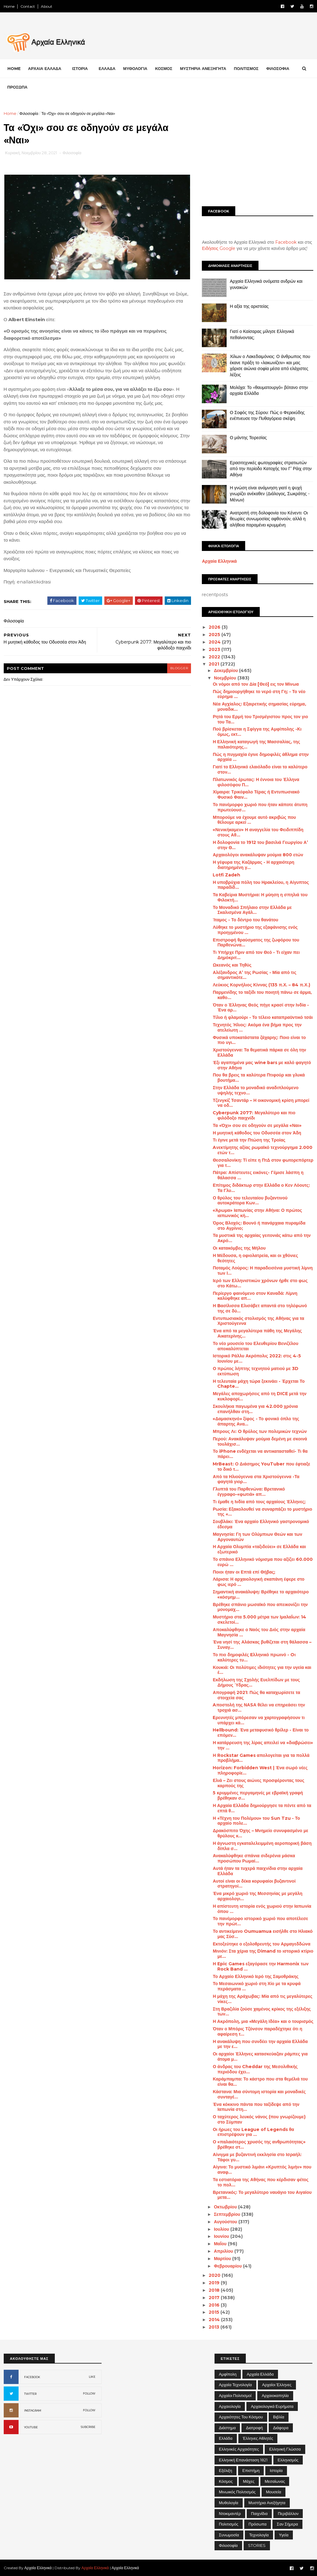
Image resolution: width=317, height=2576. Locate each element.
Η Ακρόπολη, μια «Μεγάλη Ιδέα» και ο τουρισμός (263, 2021)
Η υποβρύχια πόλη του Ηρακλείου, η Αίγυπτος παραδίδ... (261, 884)
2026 (215, 627)
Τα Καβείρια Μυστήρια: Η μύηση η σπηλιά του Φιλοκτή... (260, 897)
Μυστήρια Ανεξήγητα (267, 2502)
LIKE (92, 2376)
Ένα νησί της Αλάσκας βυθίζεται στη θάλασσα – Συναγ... (262, 1644)
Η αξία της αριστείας (249, 306)
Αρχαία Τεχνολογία (235, 2384)
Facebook (286, 242)
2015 (214, 2312)
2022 (215, 656)
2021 (214, 664)
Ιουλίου (222, 2229)
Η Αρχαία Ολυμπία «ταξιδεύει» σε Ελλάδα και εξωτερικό (259, 1549)
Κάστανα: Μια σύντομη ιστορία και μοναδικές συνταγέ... (259, 2094)
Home (9, 6)
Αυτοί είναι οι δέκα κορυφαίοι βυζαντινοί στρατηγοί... (254, 1883)
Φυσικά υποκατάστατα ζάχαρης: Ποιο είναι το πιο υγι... (259, 1039)
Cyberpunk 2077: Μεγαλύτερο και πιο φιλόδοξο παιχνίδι (254, 1115)
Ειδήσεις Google (218, 248)
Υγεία (284, 2534)
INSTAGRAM (32, 2410)
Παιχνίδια (259, 2513)
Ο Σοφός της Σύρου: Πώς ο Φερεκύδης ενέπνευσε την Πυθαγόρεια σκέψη (267, 415)
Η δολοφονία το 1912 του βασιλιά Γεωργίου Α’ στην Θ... (260, 844)
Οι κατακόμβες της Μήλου (239, 1248)
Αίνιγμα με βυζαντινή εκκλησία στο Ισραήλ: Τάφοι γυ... (257, 2157)
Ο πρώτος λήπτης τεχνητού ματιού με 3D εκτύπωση (255, 1371)
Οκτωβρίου (226, 2207)
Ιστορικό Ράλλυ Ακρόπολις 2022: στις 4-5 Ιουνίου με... (257, 1358)
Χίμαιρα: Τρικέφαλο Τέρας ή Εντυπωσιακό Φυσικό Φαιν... (256, 794)
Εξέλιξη (225, 2470)
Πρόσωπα (258, 2523)
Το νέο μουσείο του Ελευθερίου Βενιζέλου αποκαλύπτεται (255, 1346)
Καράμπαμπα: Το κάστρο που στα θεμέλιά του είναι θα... (260, 2081)
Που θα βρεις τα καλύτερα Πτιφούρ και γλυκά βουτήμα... (259, 1077)
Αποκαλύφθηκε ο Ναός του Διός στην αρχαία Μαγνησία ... (259, 1631)
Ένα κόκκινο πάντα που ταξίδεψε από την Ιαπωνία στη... (256, 2106)
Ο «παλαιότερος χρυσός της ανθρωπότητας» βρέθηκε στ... (259, 2144)
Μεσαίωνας (275, 2480)
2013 (214, 2327)
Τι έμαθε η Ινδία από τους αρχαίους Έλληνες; (259, 1501)
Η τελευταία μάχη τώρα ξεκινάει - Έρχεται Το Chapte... (259, 1383)
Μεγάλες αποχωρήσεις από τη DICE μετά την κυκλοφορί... (259, 1396)
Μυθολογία (228, 2502)
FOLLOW (89, 2393)
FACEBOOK (32, 2376)
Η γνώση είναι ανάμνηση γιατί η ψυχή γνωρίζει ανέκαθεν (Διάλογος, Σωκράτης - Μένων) (269, 493)
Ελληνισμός (288, 2459)
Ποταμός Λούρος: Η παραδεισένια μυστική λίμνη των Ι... (263, 1270)
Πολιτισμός (228, 2523)
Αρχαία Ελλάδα (260, 2373)
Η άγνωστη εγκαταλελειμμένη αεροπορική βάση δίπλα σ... (262, 1845)
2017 (215, 2297)
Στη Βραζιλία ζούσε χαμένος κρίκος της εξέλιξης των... (261, 2011)
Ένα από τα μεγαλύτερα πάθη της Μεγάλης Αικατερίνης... (257, 1333)
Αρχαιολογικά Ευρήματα (272, 2406)
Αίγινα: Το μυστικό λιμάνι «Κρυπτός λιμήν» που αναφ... (262, 2169)
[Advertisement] (257, 153)
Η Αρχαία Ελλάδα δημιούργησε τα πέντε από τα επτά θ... (262, 1808)
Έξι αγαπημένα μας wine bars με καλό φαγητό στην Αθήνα (262, 1064)
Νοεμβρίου (225, 677)
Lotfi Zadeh (226, 874)
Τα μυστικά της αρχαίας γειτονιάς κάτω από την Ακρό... (261, 1238)
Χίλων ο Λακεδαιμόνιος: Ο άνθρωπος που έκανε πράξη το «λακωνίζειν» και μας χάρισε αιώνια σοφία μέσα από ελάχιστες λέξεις (270, 366)
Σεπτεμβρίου (227, 2214)
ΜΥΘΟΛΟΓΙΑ (135, 68)
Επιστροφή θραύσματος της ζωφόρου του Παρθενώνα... (256, 942)
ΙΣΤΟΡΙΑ (80, 68)
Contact (27, 6)
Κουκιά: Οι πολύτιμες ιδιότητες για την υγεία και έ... (262, 1669)
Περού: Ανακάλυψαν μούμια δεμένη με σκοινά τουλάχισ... (260, 1441)
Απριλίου (224, 2251)
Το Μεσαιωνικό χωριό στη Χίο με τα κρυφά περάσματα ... (257, 1986)
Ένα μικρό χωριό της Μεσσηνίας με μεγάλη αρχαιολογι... (257, 1896)
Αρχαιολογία (230, 2406)
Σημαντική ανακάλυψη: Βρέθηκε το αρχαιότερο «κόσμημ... (261, 1594)
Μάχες (248, 2480)
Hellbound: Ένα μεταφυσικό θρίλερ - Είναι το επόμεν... (261, 1732)
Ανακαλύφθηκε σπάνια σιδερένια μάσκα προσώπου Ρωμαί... (254, 1858)
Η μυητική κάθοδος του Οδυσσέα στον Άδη (257, 1132)
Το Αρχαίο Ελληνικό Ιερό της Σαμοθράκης (255, 1976)
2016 (215, 2304)
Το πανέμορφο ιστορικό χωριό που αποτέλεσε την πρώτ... (260, 1921)
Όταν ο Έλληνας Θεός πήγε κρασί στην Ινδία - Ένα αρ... (261, 1007)
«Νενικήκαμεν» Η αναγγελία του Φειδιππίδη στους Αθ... (258, 832)
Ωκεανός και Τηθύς (232, 964)
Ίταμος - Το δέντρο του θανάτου (245, 920)
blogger (174, 667)
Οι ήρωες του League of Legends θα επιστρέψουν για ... (253, 2131)
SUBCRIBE (88, 2426)
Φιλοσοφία (29, 113)
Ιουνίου (222, 2236)
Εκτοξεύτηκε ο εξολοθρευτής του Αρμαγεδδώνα (261, 1943)
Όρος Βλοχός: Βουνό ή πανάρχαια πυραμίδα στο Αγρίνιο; (259, 1225)
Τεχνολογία (259, 2534)
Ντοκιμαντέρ (230, 2513)
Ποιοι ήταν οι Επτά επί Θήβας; (244, 1571)
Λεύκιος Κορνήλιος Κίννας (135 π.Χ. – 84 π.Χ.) (261, 985)
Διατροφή (254, 2427)
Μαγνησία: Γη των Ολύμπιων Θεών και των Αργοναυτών (257, 1536)
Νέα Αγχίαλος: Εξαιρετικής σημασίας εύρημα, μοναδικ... (259, 706)
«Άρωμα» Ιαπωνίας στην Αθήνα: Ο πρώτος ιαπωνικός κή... (257, 1212)
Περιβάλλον (288, 2513)
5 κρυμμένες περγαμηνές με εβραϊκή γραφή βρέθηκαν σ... (258, 1795)
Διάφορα (281, 2427)
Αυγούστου (226, 2221)
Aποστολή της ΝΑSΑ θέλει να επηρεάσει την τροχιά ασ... (259, 1707)
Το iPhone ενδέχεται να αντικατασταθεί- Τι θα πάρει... (260, 1453)
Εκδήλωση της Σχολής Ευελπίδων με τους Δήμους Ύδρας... (256, 1682)
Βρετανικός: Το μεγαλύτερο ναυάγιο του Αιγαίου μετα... (262, 2194)
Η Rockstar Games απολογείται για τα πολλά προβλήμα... (261, 1757)
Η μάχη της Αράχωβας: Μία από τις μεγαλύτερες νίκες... (262, 1998)
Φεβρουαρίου (228, 2265)
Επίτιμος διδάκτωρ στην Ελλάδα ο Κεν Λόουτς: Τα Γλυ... (261, 1187)
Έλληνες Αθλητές (258, 2438)
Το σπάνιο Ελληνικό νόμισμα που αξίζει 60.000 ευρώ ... (262, 1562)
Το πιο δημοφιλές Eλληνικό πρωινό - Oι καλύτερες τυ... (254, 1657)
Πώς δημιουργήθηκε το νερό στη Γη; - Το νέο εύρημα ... (259, 693)
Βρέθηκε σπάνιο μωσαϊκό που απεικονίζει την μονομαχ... (260, 1606)
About (46, 6)
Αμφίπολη (228, 2373)
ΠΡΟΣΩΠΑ (17, 87)
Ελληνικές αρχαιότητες (239, 2449)
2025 (215, 634)
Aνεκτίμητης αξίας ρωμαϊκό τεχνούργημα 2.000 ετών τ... (262, 1150)
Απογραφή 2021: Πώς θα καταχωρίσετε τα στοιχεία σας (256, 1694)
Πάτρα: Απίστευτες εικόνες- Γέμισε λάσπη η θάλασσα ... (258, 1175)
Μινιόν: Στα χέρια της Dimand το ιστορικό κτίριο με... (263, 1953)
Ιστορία (276, 2470)
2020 (215, 2275)
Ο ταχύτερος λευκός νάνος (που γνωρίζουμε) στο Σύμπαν (259, 2119)
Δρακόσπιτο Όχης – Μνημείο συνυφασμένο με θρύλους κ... (260, 1833)
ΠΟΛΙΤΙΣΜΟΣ (246, 68)
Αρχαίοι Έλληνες (277, 2384)
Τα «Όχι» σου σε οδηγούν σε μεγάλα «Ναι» (257, 1125)
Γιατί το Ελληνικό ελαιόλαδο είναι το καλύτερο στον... (260, 769)
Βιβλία (278, 2416)
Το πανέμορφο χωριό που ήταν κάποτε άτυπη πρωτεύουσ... (260, 807)
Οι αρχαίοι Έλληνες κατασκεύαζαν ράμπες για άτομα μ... (260, 2056)
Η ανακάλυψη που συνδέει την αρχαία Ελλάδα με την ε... (260, 2043)
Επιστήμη (251, 2470)
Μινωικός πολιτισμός (237, 2491)
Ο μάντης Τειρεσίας (248, 437)
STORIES (257, 2545)
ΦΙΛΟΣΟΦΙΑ (278, 68)
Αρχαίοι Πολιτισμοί (235, 2395)
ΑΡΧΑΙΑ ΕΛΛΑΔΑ (44, 68)
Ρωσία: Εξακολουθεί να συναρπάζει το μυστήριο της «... (262, 1511)
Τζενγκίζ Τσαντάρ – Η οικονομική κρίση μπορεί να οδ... (261, 1102)
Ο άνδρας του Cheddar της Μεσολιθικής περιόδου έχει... (255, 2068)
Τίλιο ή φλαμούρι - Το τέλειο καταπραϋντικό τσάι (263, 1017)
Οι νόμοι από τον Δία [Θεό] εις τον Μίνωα (256, 684)
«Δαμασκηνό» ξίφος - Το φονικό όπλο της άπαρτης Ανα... (256, 1421)
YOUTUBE (31, 2427)
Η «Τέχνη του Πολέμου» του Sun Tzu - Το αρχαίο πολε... (256, 1820)
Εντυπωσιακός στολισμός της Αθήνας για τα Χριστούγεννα (258, 1320)
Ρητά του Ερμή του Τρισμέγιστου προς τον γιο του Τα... (260, 719)
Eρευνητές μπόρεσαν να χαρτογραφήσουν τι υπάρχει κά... (259, 1720)
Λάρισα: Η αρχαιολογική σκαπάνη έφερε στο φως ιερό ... (258, 1581)
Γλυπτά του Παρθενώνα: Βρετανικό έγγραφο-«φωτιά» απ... (249, 1491)
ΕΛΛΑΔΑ (107, 68)
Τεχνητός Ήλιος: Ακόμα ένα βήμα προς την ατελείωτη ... (257, 1027)
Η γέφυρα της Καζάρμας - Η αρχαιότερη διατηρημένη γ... (253, 864)
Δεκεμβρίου (226, 670)
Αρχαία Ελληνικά (219, 561)
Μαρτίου (223, 2258)
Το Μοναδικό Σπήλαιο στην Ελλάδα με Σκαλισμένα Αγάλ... (252, 909)
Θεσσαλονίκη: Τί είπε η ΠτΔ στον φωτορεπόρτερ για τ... (263, 1162)
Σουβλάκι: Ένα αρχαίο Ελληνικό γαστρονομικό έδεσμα (261, 1524)
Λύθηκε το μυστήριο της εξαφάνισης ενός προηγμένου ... (255, 929)
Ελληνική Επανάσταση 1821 (243, 2459)
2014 (215, 2319)
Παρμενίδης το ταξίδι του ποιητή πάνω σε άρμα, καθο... (262, 994)
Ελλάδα (225, 2438)
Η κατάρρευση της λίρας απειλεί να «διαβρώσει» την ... (263, 1745)
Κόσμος (226, 2480)
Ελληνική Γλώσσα (285, 2449)
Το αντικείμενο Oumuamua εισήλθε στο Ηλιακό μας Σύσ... (262, 1933)
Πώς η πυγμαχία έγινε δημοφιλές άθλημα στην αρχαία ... (261, 756)
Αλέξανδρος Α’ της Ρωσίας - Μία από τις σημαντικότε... (254, 974)
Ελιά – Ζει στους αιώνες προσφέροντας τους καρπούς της (258, 1782)
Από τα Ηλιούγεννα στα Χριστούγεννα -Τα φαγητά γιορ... (256, 1479)
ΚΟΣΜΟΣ (163, 68)
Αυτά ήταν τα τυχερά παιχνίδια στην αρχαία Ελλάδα (257, 1871)
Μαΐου (221, 2243)
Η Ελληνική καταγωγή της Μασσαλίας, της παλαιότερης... (256, 744)
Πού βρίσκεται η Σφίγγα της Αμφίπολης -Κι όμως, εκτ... (257, 731)
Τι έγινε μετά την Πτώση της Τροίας (249, 1140)
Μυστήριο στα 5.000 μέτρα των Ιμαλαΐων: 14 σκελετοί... (259, 1619)
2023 (215, 649)
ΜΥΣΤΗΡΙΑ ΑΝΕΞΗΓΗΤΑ (203, 68)
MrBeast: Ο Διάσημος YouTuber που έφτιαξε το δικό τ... (261, 1466)
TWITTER (30, 2393)
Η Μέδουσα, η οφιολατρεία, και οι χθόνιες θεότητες (255, 1257)
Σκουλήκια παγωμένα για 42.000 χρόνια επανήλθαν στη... (255, 1408)
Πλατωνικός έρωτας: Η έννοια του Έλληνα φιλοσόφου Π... (256, 781)
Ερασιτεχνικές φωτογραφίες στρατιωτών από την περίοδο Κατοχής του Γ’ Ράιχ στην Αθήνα (270, 468)
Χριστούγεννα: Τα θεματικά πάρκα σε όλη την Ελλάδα (259, 1052)
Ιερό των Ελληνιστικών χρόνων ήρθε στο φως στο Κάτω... (260, 1283)
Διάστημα (227, 2427)
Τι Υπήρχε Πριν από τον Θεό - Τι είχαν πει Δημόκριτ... (256, 955)
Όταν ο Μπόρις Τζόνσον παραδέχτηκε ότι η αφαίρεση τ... (257, 2031)
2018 (215, 2290)
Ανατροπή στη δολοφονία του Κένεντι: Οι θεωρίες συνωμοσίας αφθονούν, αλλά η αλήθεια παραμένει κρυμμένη (269, 518)
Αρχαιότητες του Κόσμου (241, 2416)
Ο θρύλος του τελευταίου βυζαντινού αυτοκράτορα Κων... (250, 1200)
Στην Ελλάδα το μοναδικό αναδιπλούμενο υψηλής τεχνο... (255, 1090)
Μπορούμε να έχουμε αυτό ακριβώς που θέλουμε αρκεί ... (254, 819)
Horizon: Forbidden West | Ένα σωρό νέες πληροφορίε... (260, 1770)
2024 (215, 642)
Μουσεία (273, 2491)
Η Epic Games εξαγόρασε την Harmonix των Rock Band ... (260, 1966)
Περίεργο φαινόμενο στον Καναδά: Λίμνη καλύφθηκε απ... (255, 1295)
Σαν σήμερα (287, 2523)
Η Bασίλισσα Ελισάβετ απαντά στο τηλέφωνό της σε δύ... (260, 1308)
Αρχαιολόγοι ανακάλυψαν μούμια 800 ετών (258, 855)
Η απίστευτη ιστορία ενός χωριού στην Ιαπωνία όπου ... (262, 1908)
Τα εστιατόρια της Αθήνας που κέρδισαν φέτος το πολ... (260, 2182)
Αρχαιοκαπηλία (275, 2395)
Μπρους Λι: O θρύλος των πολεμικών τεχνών (260, 1431)
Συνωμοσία (229, 2534)
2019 (215, 2283)
